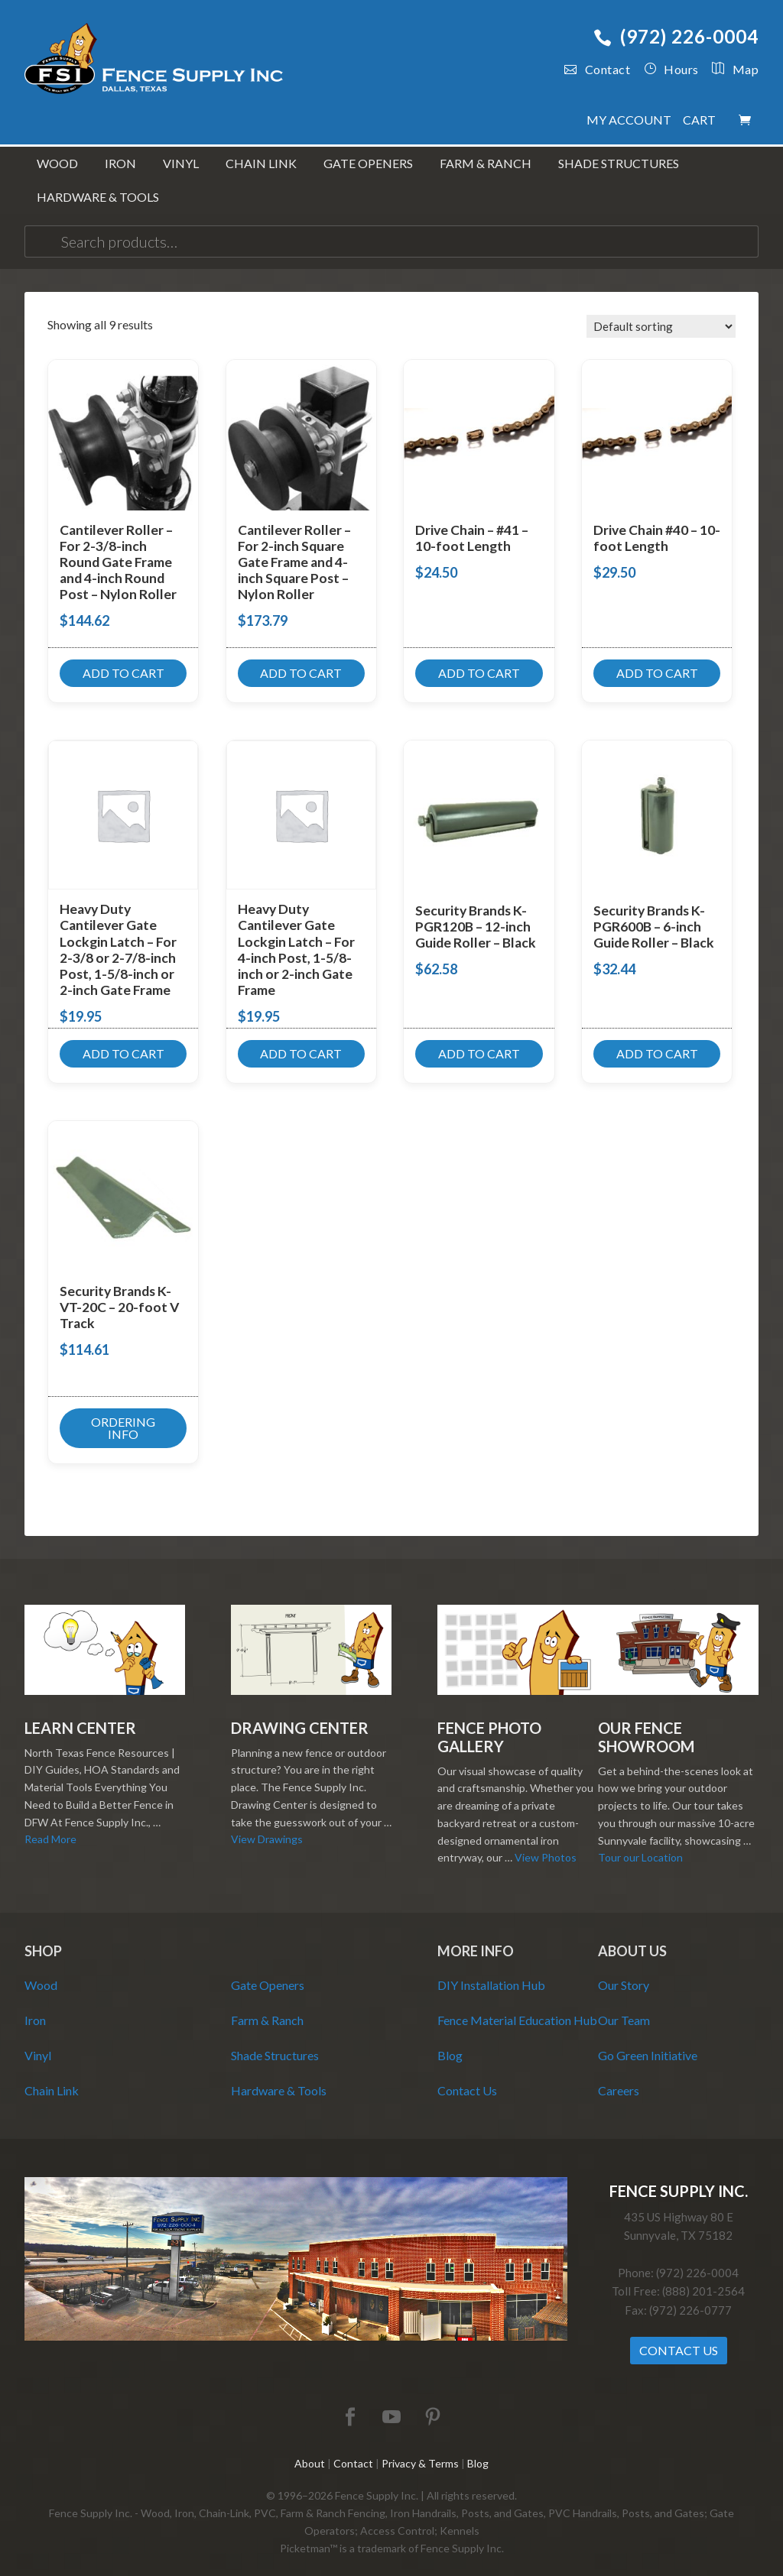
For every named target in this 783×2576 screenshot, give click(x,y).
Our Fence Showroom (646, 1724)
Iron (35, 2008)
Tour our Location (640, 1845)
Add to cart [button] (123, 661)
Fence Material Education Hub (517, 2008)
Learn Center (80, 1715)
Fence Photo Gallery (489, 1724)
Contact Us (467, 2078)
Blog (450, 2043)
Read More (50, 1827)
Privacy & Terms (420, 2451)
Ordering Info (123, 1416)
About (309, 2451)
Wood (40, 1972)
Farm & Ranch (267, 2008)
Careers (618, 2078)
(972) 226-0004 (676, 36)
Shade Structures (275, 2043)
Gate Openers (267, 1972)
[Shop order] (661, 314)
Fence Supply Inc (154, 61)
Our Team (624, 2008)
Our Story (623, 1972)
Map (729, 69)
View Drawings (267, 1827)
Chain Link (51, 2078)
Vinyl (37, 2043)
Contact (597, 69)
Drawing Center (300, 1715)
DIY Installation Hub (491, 1972)
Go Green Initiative (647, 2043)
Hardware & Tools (279, 2078)
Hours (671, 69)
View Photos (546, 1845)
